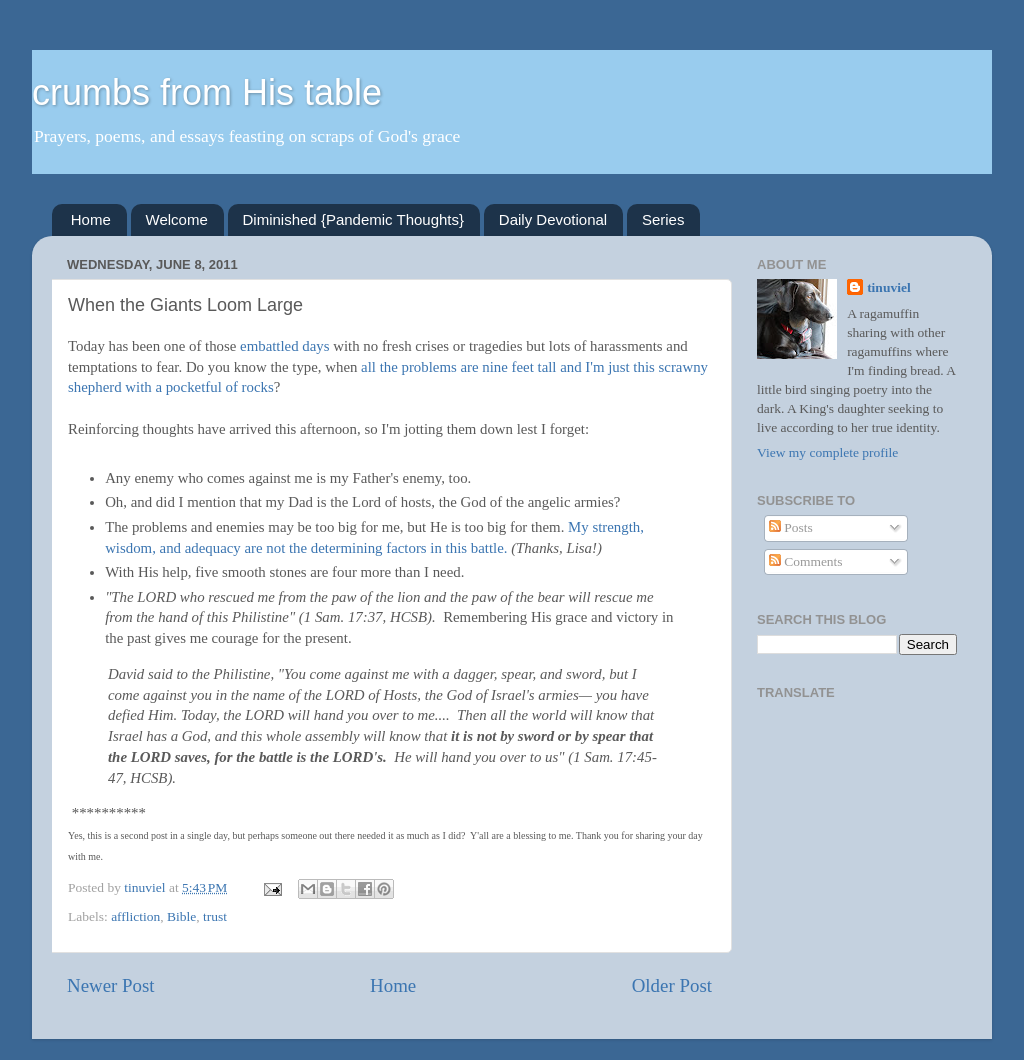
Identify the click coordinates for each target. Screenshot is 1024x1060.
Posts (791, 527)
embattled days (284, 346)
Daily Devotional (553, 219)
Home (91, 219)
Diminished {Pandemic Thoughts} (354, 219)
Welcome (177, 219)
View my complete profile (827, 452)
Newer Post (111, 985)
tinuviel (889, 287)
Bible (181, 916)
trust (215, 916)
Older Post (672, 985)
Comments (806, 561)
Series (663, 219)
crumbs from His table (207, 92)
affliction (135, 916)
